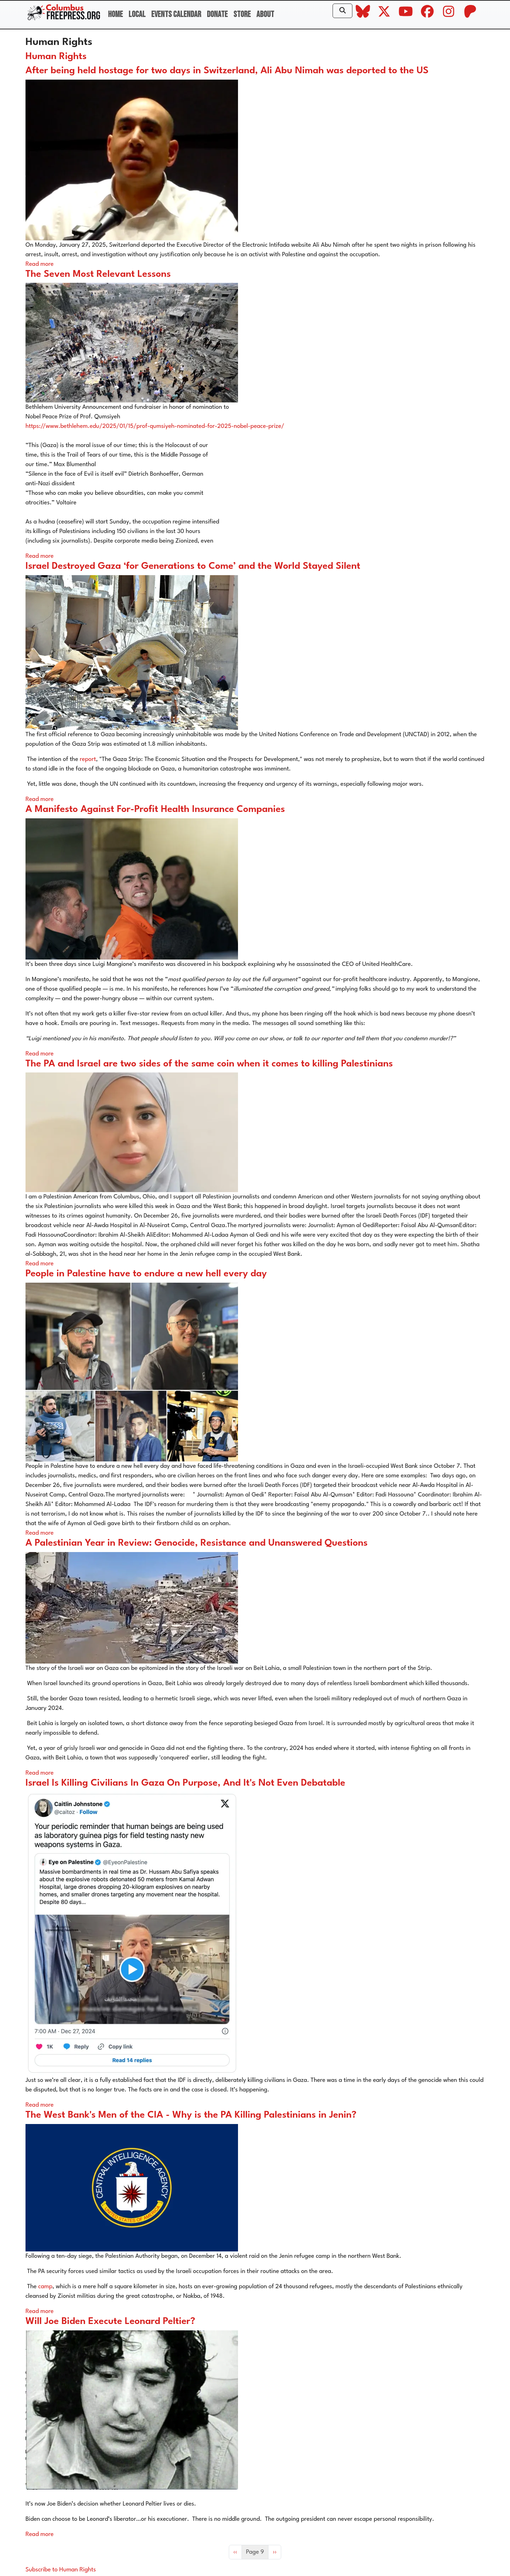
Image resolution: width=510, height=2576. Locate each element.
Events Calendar (176, 14)
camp (45, 2287)
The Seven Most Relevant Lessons (98, 274)
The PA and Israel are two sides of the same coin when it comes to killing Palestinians (209, 1064)
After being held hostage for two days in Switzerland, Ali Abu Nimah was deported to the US (227, 70)
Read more (39, 264)
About (265, 14)
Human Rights (56, 56)
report (87, 759)
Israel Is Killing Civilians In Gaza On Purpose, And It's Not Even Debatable (185, 1783)
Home (115, 14)
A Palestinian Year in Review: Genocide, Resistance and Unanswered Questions (197, 1543)
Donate (217, 14)
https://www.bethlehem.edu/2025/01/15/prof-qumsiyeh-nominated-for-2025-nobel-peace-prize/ (155, 426)
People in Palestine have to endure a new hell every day (146, 1273)
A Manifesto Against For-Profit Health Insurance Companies (155, 809)
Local (137, 14)
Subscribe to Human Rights (61, 2570)
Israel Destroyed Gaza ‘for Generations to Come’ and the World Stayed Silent (193, 566)
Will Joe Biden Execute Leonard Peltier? (110, 2321)
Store (242, 14)
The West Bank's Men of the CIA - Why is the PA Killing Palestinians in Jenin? (191, 2115)
